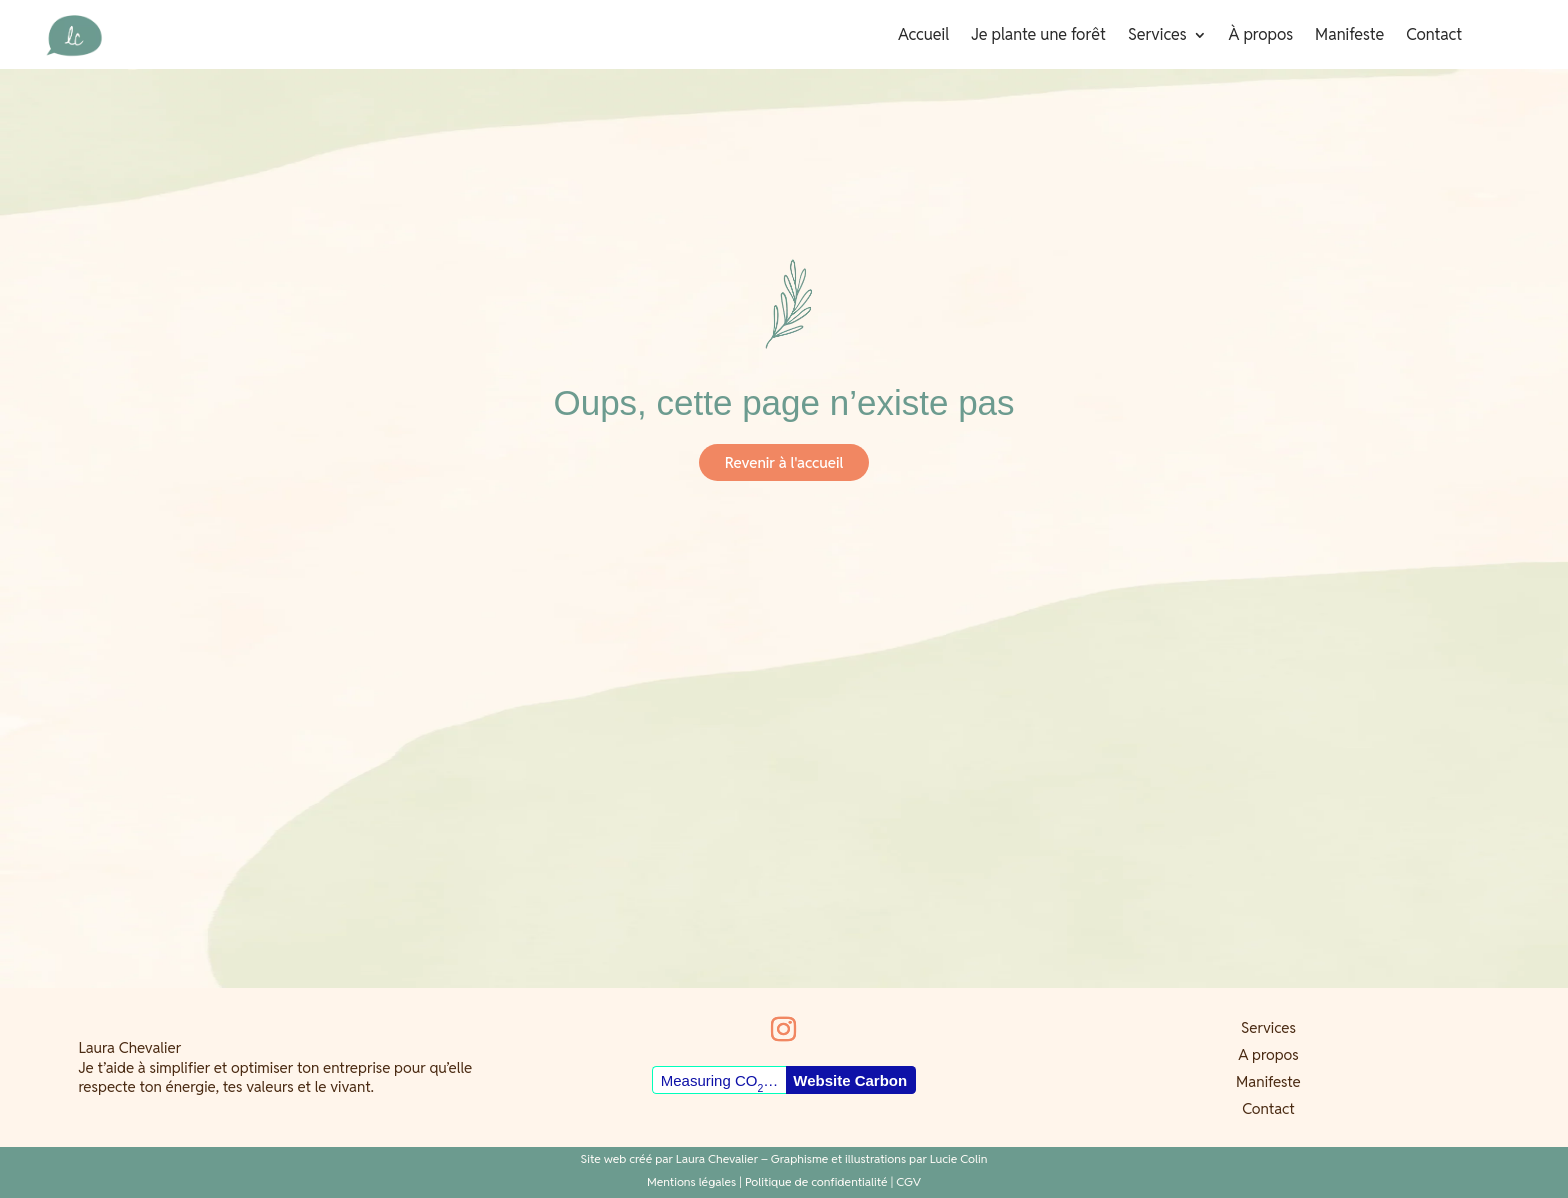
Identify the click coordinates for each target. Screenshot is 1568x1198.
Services (1157, 36)
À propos (1261, 36)
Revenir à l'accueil (784, 462)
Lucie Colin (959, 1158)
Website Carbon (850, 1080)
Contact (1434, 36)
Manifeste (1349, 36)
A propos (1268, 1054)
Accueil (923, 36)
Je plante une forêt (1038, 36)
